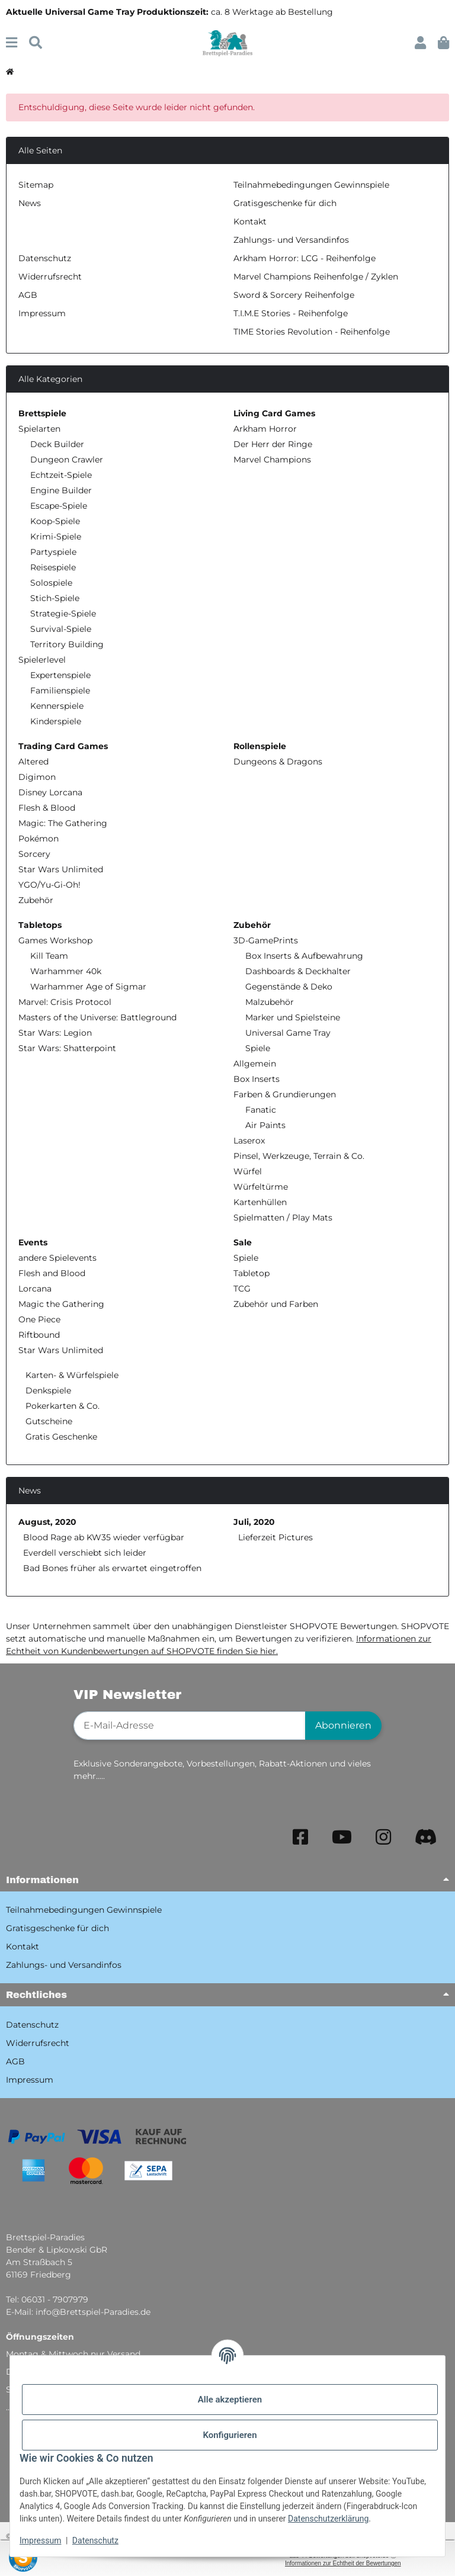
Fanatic (260, 1109)
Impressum (40, 2540)
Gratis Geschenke (60, 1436)
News (29, 203)
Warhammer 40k (65, 971)
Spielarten (39, 428)
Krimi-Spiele (55, 536)
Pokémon (38, 838)
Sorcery (34, 854)
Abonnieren (343, 1725)
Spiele (257, 1048)
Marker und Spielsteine (292, 1017)
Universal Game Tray (288, 1032)
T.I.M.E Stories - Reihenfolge (290, 313)
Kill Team (49, 955)
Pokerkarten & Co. (61, 1406)
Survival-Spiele (60, 629)
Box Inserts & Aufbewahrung (304, 955)
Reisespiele (53, 567)
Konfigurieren (230, 2435)
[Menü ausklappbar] (11, 43)
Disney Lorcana (50, 792)
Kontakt (250, 221)
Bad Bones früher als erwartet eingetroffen (112, 1568)
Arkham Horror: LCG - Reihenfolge (304, 258)
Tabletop (251, 1273)
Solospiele (51, 582)
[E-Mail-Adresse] (189, 1725)
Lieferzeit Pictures (275, 1537)
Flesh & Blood (46, 807)
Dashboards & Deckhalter (298, 971)
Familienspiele (60, 690)
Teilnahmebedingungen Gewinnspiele (311, 184)
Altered (33, 761)
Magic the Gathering (61, 1304)
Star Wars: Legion (55, 1032)
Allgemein (254, 1063)
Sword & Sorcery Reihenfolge (293, 295)
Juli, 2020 (254, 1522)
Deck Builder (57, 444)
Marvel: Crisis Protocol (64, 1002)
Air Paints (265, 1125)
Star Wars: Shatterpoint (67, 1048)
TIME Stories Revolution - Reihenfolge (311, 331)
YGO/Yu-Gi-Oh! (49, 884)
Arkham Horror (265, 428)
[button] (420, 43)
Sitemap (35, 184)
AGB (27, 295)
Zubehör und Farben (275, 1304)
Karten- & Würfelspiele (70, 1375)
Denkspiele (47, 1390)
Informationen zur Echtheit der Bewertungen (343, 2563)
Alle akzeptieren (230, 2399)
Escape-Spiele (58, 505)
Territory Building (67, 644)
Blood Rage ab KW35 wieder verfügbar (103, 1537)
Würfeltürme (260, 1186)
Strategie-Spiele (63, 613)
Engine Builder (61, 490)
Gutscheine (47, 1421)
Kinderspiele (55, 721)
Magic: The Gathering (62, 823)
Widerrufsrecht (50, 276)
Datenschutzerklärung (328, 2518)
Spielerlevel (42, 659)
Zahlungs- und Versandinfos (291, 240)
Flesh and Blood (51, 1273)
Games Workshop (55, 940)
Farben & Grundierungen (284, 1094)
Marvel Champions (272, 459)
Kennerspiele (57, 706)
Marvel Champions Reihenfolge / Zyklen (315, 276)
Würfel (247, 1171)
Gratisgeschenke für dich (285, 203)
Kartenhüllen (260, 1202)
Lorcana (35, 1288)
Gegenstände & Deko (288, 986)
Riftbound (39, 1334)
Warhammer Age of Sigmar (88, 986)
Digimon (37, 777)
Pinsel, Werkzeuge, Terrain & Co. (298, 1156)
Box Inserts (256, 1079)
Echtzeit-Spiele (61, 475)
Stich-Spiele (54, 598)
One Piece (39, 1319)
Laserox (249, 1140)
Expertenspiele (60, 675)
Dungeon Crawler (66, 459)
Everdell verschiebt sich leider (84, 1552)
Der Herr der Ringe (272, 444)
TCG (242, 1288)
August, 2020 (47, 1522)
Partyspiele (53, 552)
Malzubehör (269, 1002)
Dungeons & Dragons (277, 761)
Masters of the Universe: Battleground (97, 1017)
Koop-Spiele (55, 521)
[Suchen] (35, 43)
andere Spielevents (57, 1257)
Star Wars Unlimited (60, 869)
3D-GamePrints (265, 940)
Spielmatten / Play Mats (282, 1217)
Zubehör (35, 900)
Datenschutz (95, 2540)
